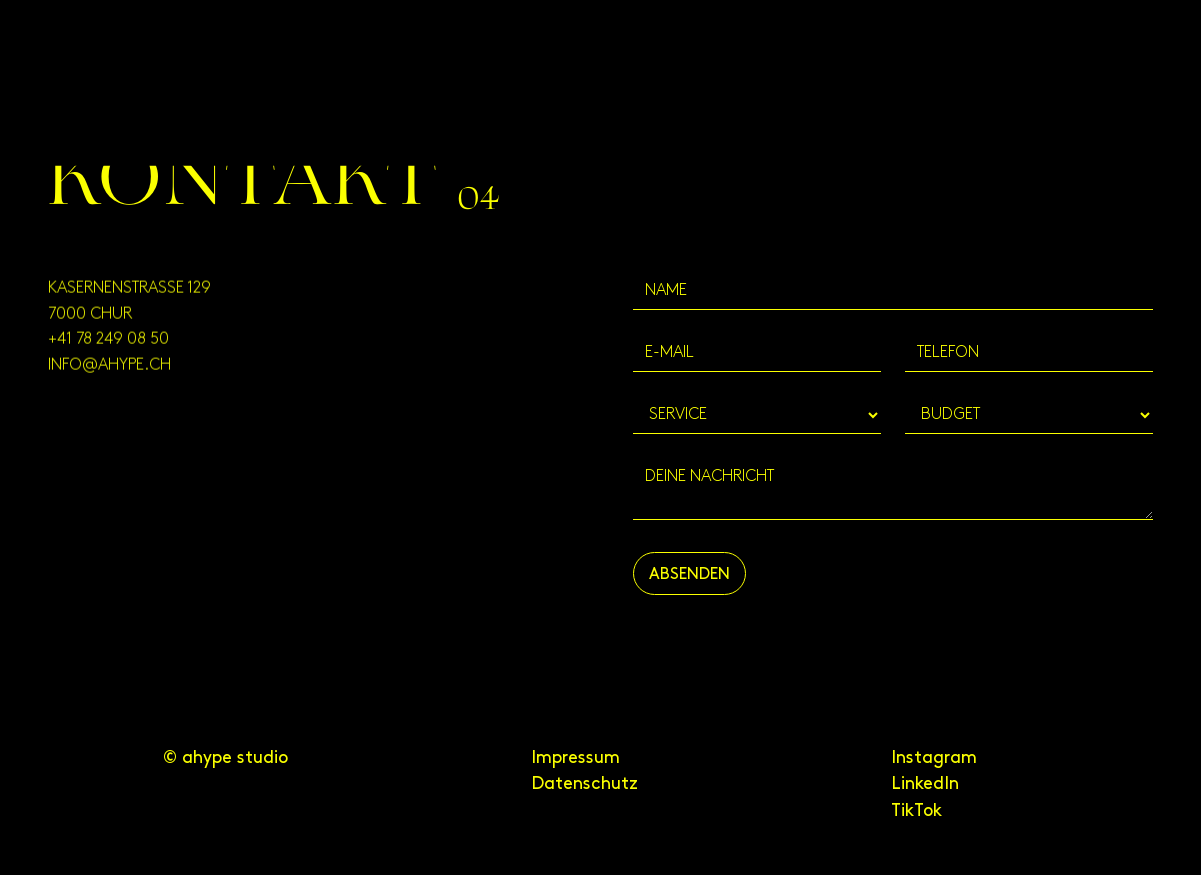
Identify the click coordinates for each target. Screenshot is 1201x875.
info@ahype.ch (109, 370)
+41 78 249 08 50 (108, 344)
